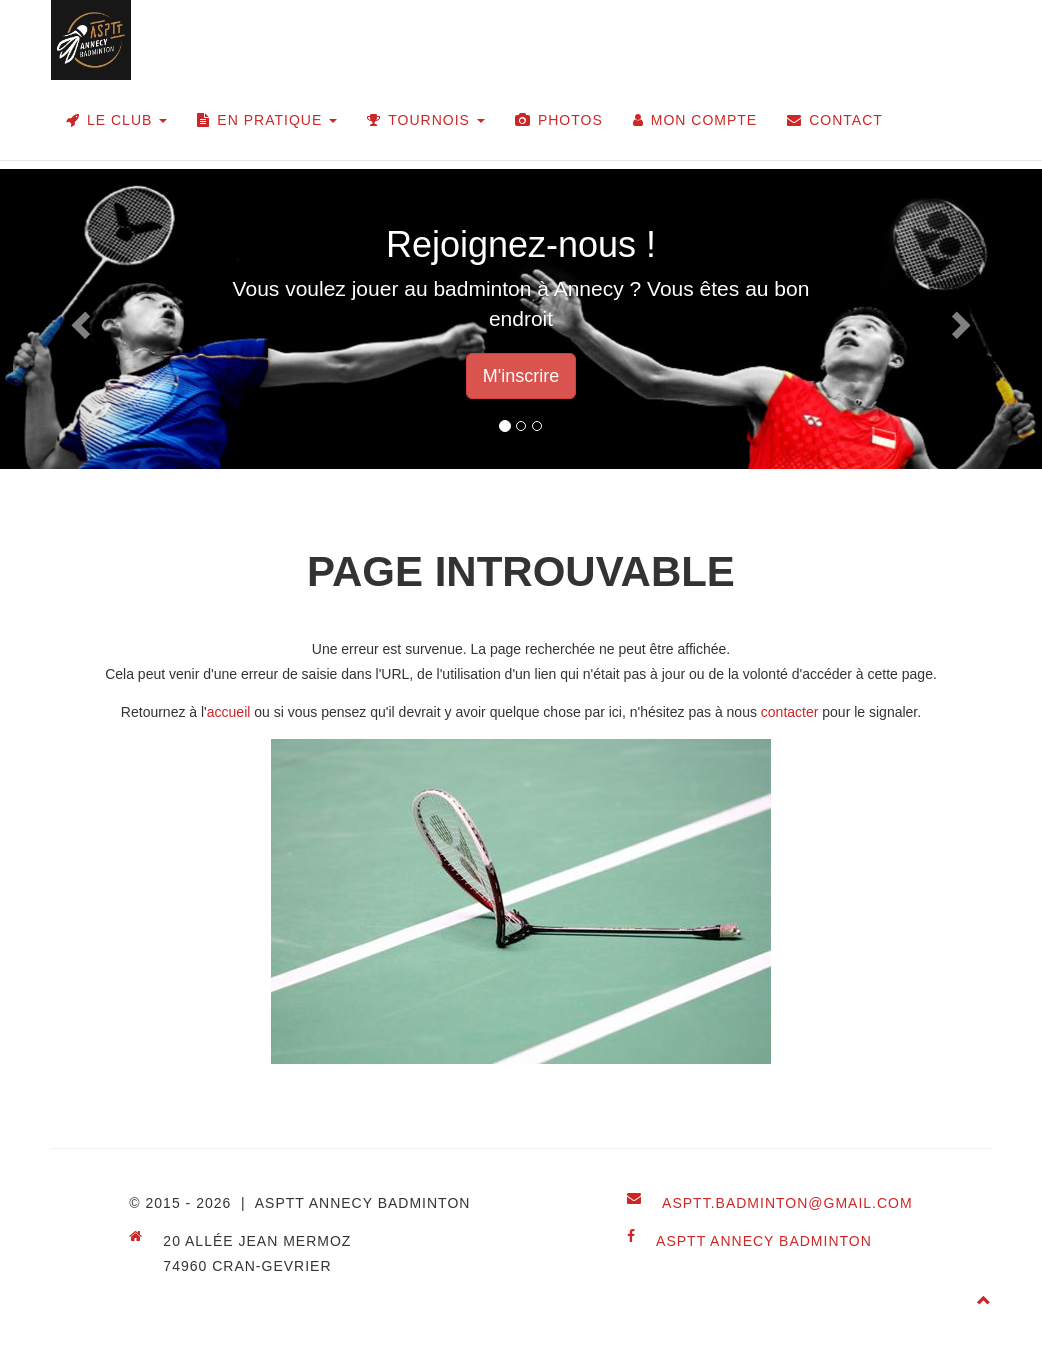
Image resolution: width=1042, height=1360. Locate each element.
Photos (559, 120)
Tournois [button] (426, 120)
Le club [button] (116, 120)
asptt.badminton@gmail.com (787, 1203)
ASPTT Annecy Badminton (764, 1241)
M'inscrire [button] (521, 376)
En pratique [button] (267, 120)
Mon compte (695, 120)
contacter (790, 712)
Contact (835, 120)
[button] (78, 319)
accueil (229, 712)
